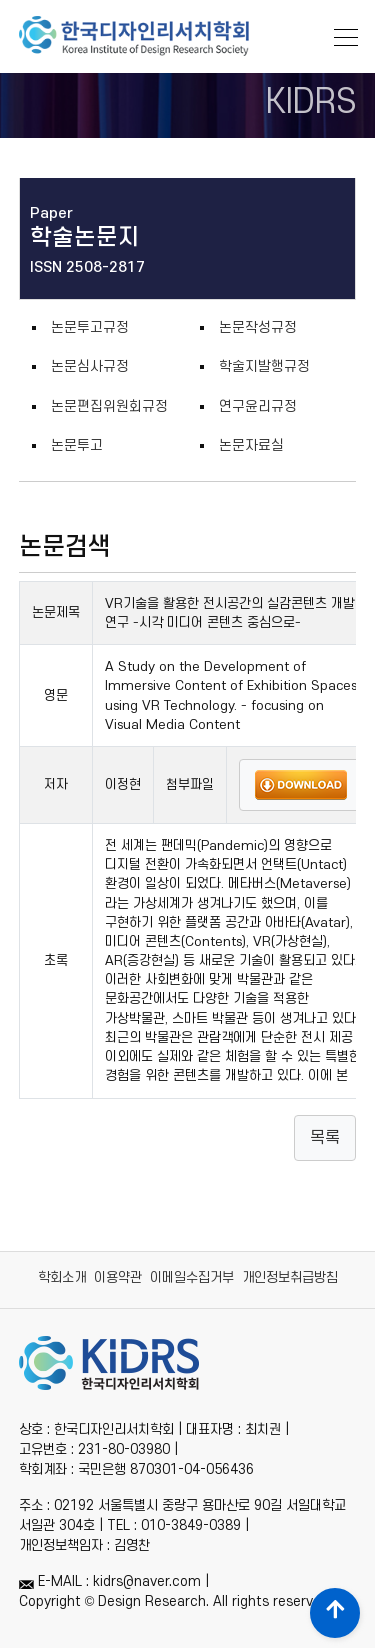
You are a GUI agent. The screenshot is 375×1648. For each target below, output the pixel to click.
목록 (325, 1138)
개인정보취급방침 (290, 1277)
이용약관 (118, 1277)
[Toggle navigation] (340, 35)
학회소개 (62, 1277)
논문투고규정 (90, 327)
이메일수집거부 (192, 1277)
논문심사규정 (90, 366)
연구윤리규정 (258, 406)
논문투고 (77, 445)
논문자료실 (251, 445)
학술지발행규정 (264, 366)
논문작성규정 (258, 327)
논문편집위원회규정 (109, 406)
